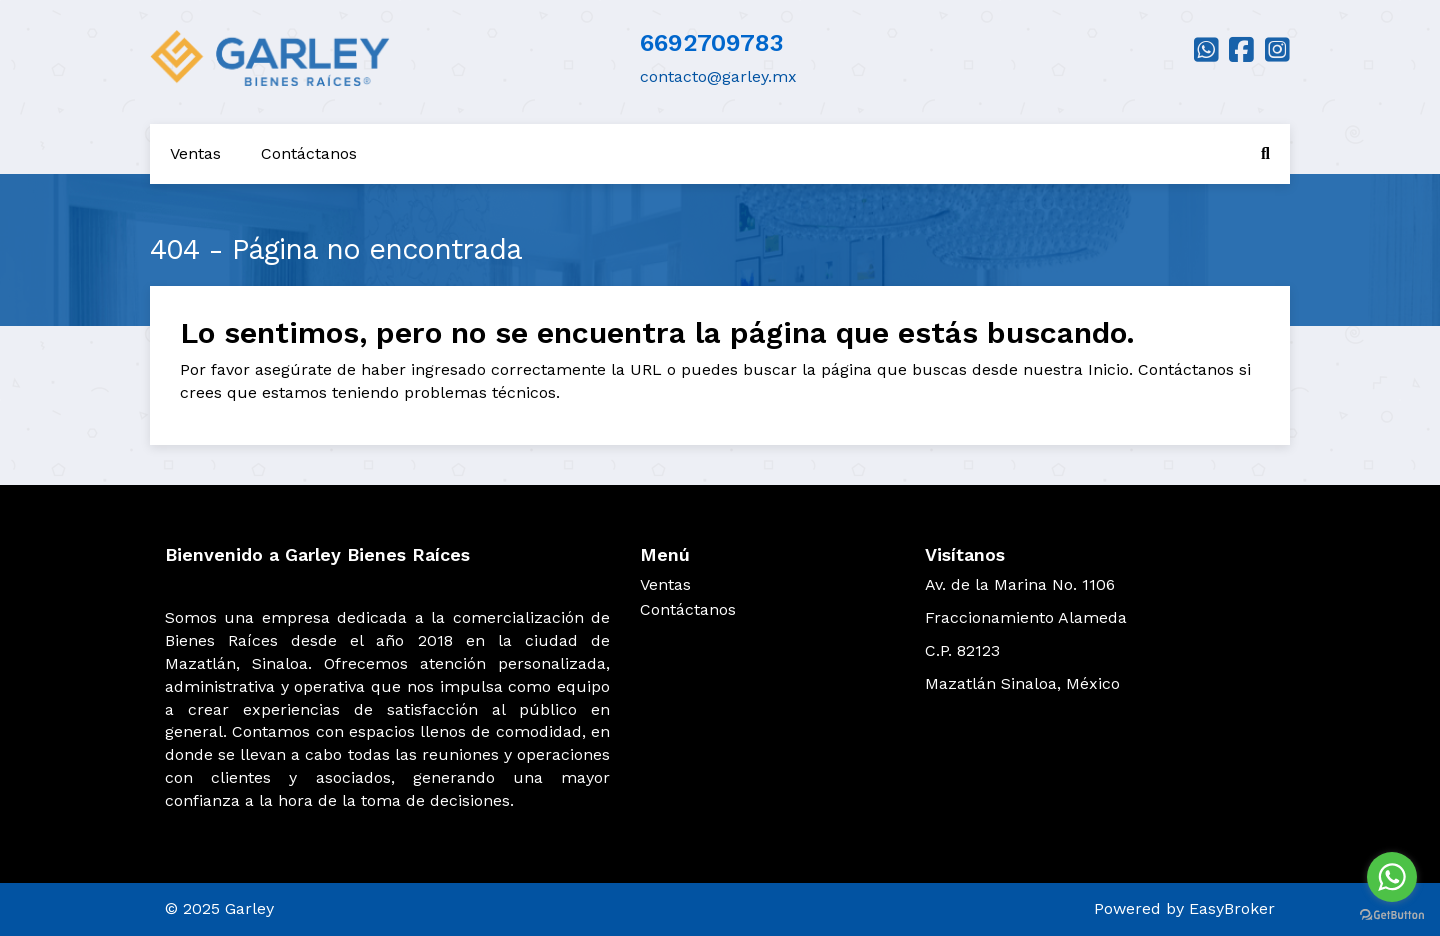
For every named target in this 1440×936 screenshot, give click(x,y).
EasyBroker (1232, 908)
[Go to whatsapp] (1392, 877)
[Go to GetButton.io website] (1392, 915)
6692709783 (712, 43)
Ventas (195, 153)
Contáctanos (309, 153)
